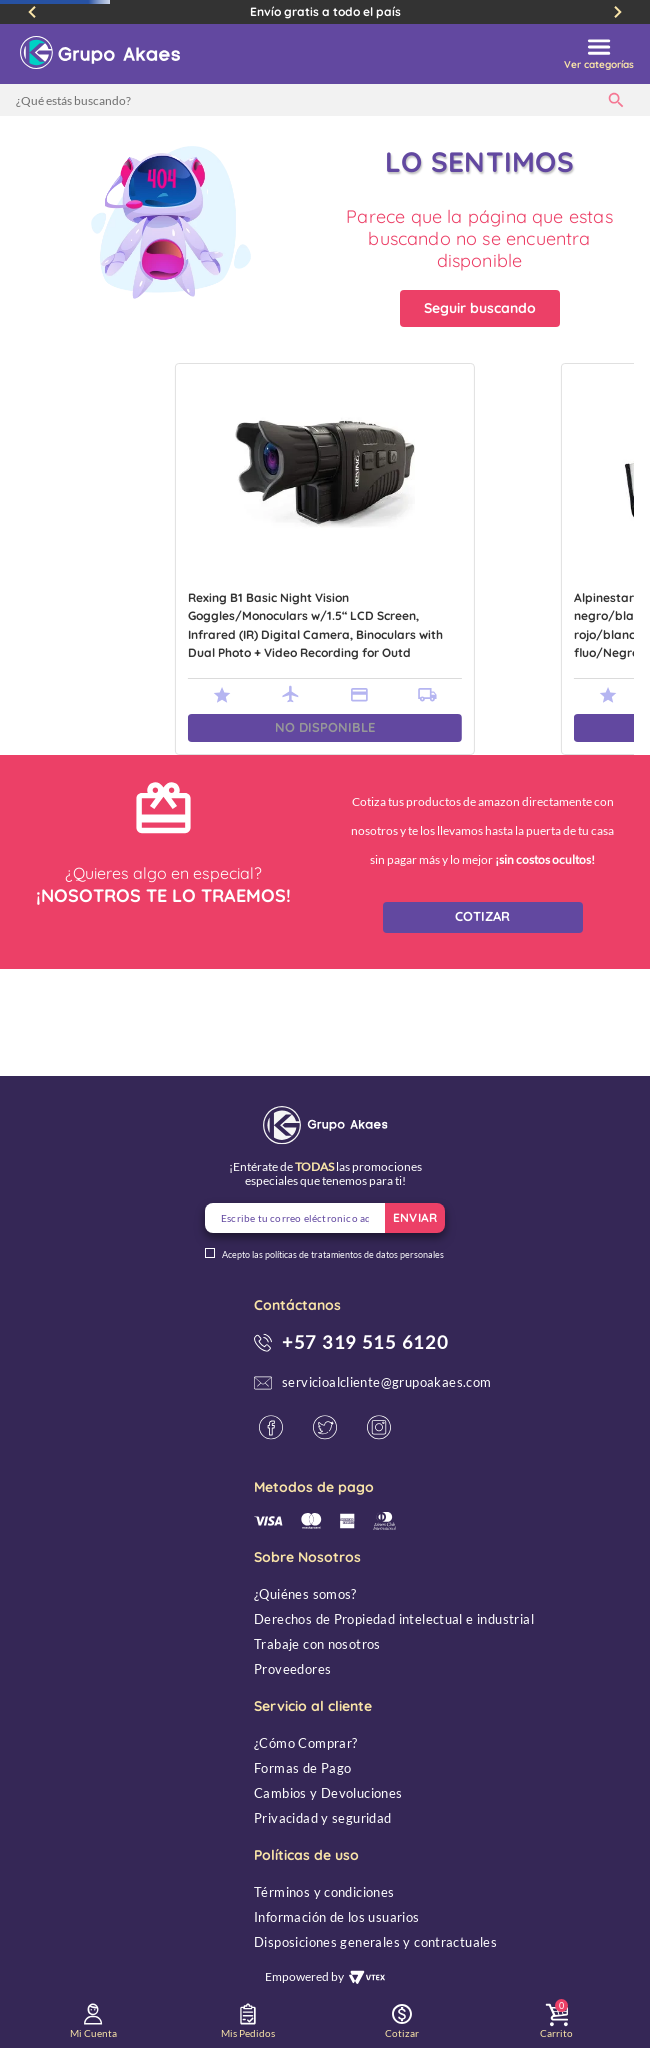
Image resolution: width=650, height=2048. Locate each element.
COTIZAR (482, 916)
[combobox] (325, 100)
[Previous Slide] (32, 12)
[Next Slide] (618, 12)
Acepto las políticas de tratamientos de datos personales (333, 1255)
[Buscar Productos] (620, 100)
